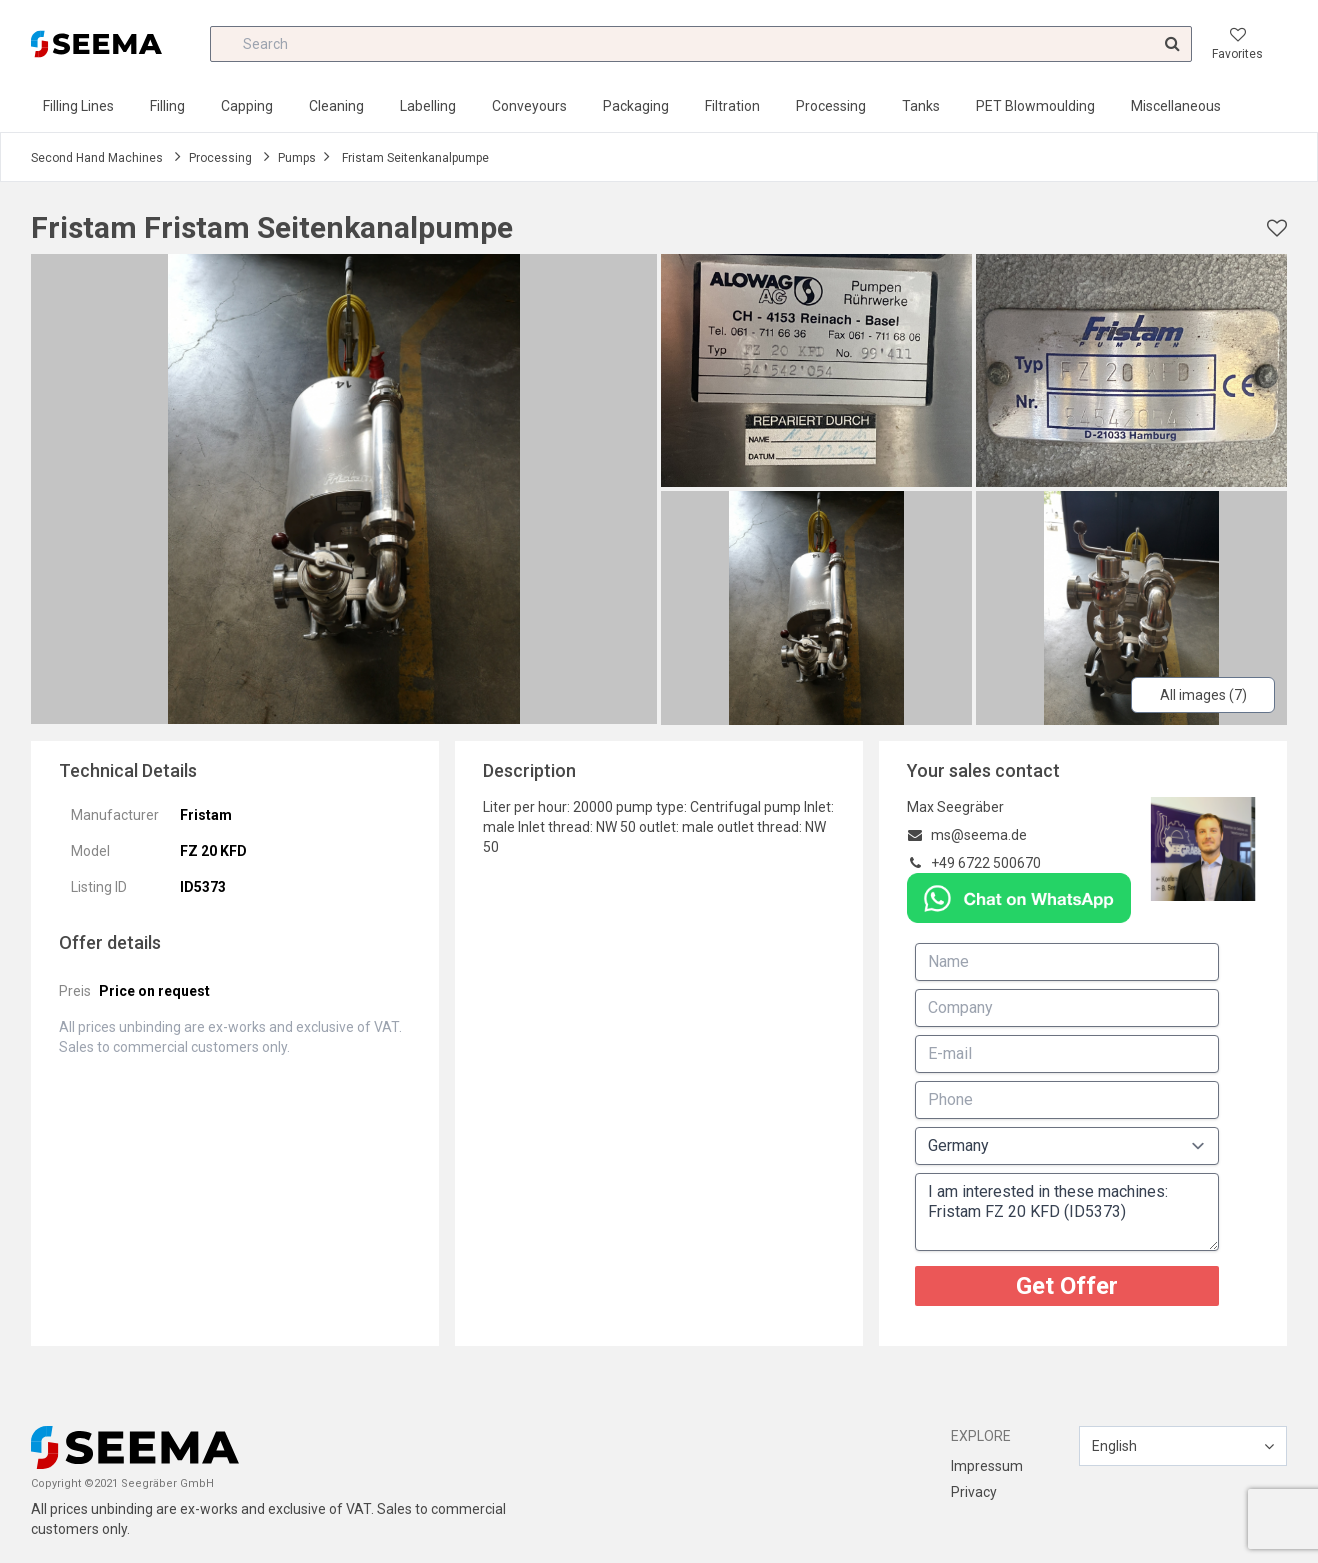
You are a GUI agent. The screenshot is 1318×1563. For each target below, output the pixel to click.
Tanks (921, 106)
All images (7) (1203, 695)
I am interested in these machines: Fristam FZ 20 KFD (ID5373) (1067, 1212)
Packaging (636, 106)
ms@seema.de (979, 835)
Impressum (987, 1466)
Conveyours (529, 106)
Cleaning (336, 106)
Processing (831, 106)
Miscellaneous (1176, 106)
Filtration (732, 106)
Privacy (974, 1492)
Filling (167, 106)
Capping (247, 106)
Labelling (428, 106)
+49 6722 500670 (986, 863)
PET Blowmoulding (1035, 106)
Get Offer (1067, 1286)
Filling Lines (78, 106)
